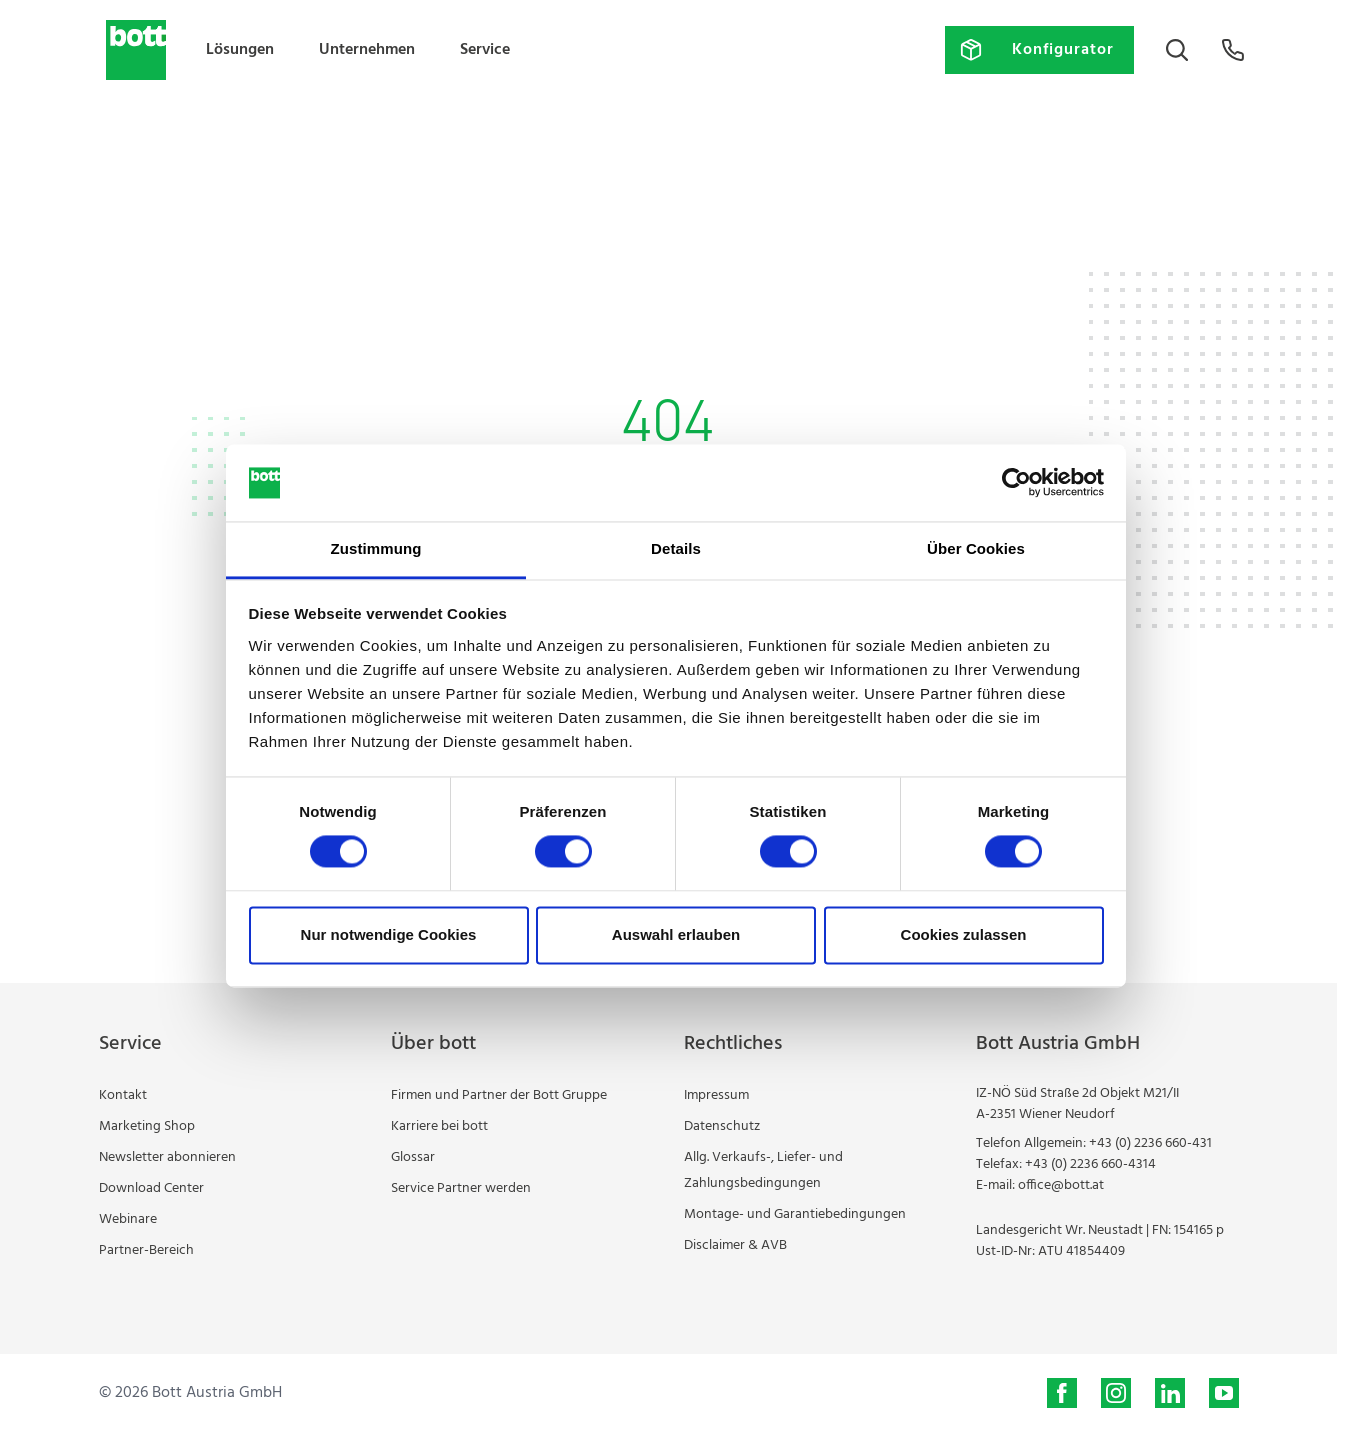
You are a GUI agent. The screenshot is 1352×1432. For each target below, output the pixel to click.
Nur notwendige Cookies (389, 934)
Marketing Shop (147, 1126)
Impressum (716, 1095)
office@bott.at (1061, 1185)
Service (485, 50)
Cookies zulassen (964, 934)
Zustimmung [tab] (376, 548)
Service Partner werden (461, 1188)
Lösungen (240, 50)
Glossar (413, 1157)
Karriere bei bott (439, 1126)
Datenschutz (722, 1126)
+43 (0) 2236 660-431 (1150, 1143)
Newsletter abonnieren (167, 1157)
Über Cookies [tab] (976, 548)
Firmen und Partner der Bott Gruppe (499, 1095)
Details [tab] (676, 548)
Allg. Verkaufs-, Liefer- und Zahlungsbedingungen (763, 1170)
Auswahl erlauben (676, 934)
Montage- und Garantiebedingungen (795, 1214)
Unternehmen (367, 50)
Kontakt (123, 1095)
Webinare (128, 1219)
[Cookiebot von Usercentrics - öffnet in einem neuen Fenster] (1016, 483)
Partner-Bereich (146, 1250)
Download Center (151, 1188)
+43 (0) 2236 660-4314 (1090, 1164)
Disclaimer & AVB (735, 1245)
